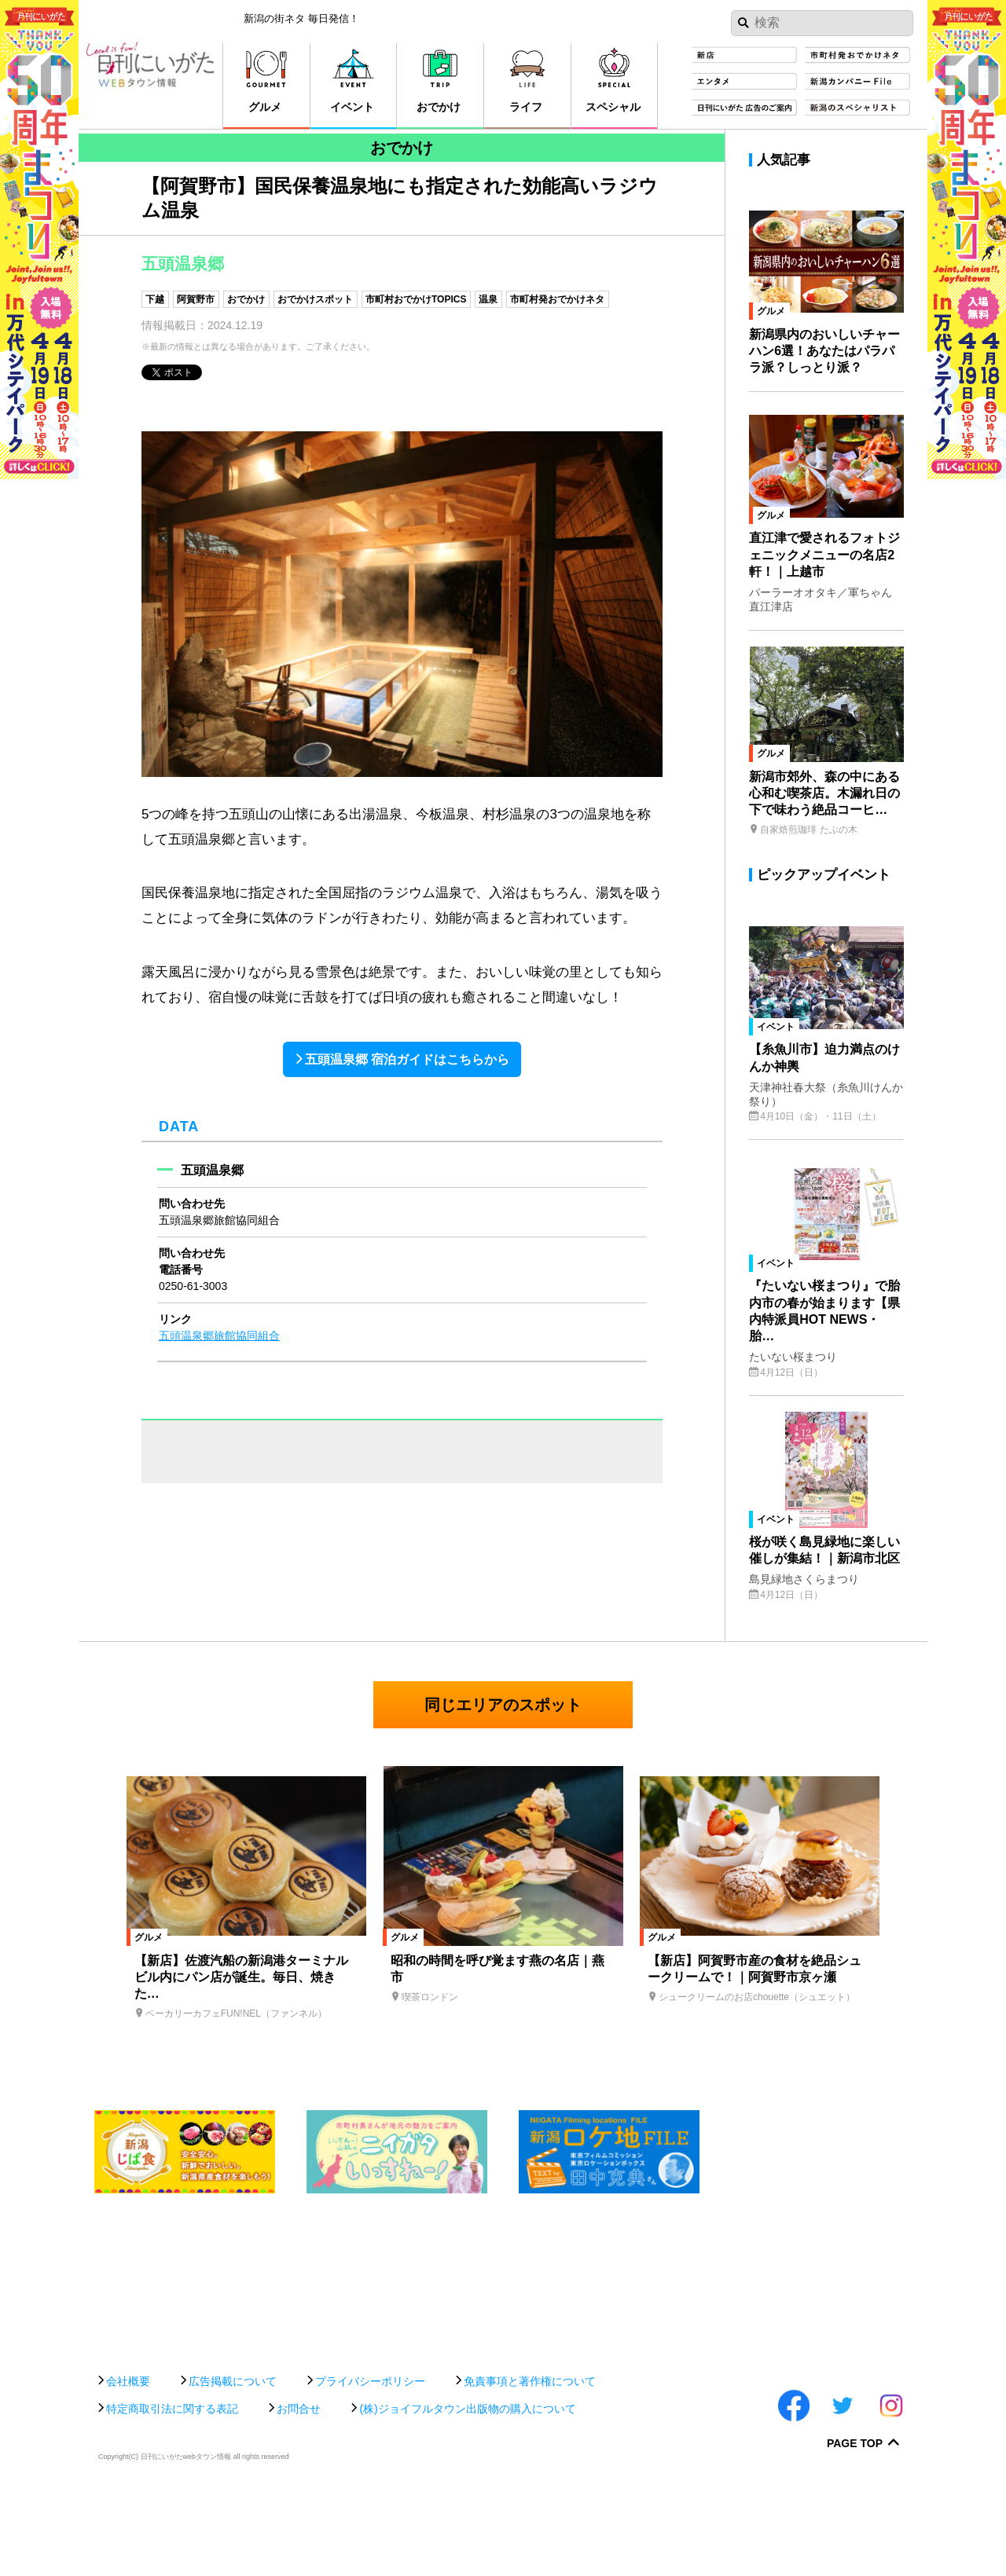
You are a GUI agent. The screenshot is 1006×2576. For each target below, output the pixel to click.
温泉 (488, 299)
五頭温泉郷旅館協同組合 (219, 1335)
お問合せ (299, 2492)
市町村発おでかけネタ (557, 299)
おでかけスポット (315, 299)
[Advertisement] (503, 2388)
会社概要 (128, 2465)
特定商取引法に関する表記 (172, 2492)
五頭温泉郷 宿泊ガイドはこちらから (407, 1059)
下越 (154, 299)
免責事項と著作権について (530, 2465)
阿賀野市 (196, 299)
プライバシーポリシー (370, 2465)
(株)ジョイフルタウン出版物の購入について (467, 2492)
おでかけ (246, 299)
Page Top (855, 2528)
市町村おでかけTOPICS (415, 299)
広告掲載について (233, 2465)
